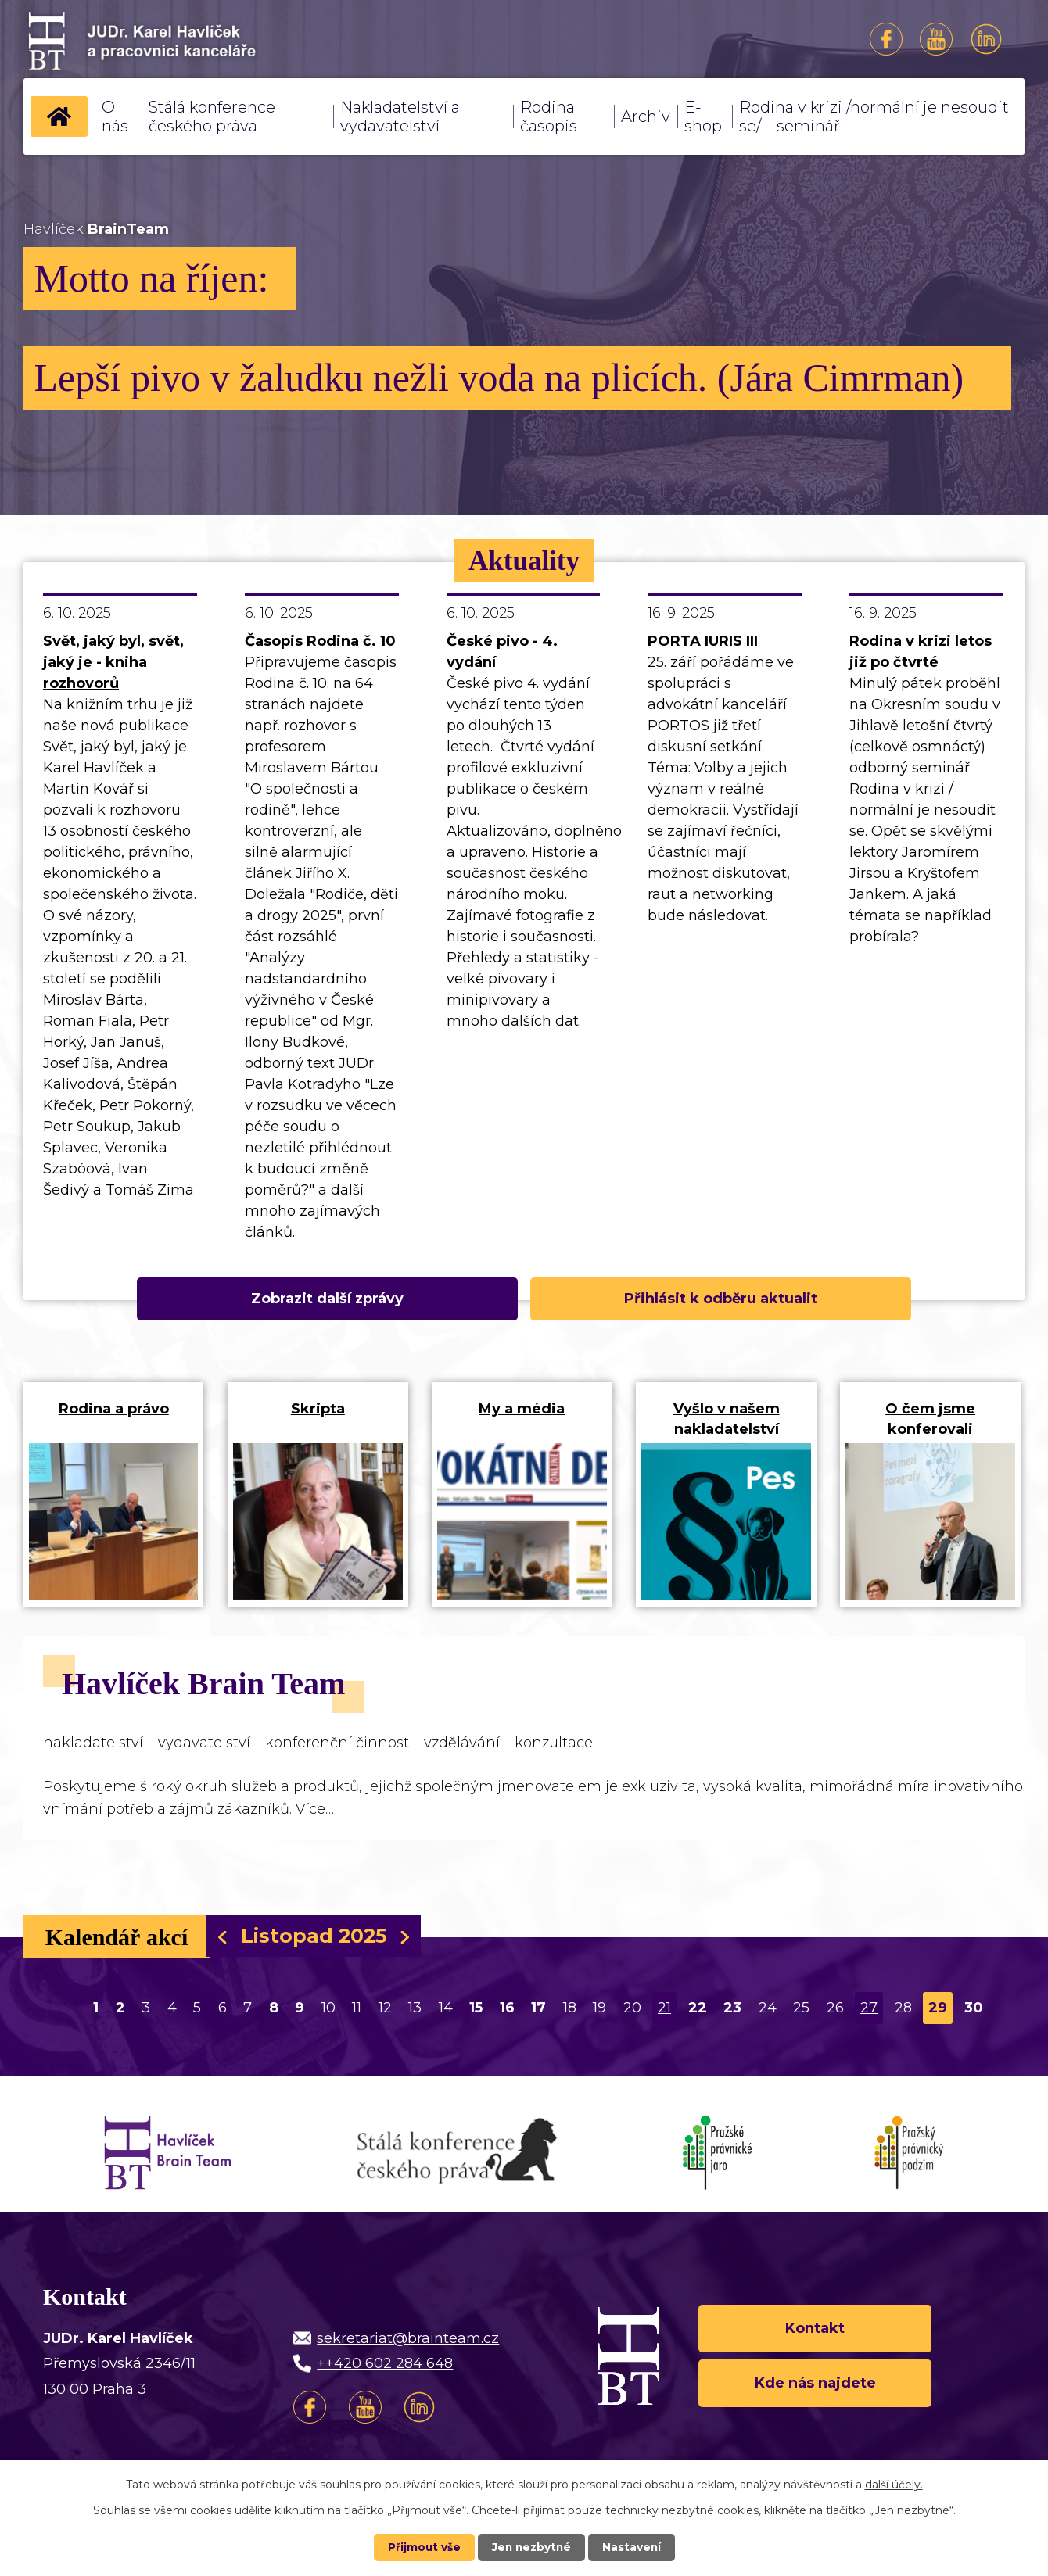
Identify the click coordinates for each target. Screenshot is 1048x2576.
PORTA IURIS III (703, 641)
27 (869, 2013)
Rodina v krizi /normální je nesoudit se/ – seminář (874, 116)
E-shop (703, 116)
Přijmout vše (422, 2547)
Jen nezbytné (531, 2547)
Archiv (645, 116)
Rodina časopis (548, 116)
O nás (115, 116)
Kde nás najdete (815, 2389)
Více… (315, 1814)
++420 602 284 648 (385, 2368)
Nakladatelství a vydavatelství (400, 116)
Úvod (59, 116)
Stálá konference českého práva (212, 116)
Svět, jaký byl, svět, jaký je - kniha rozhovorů (113, 662)
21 (664, 2013)
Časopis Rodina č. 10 (320, 641)
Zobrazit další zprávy (380, 1299)
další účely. (894, 2484)
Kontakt (815, 2332)
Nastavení (633, 2547)
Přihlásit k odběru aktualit (667, 1299)
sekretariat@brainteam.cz (408, 2343)
